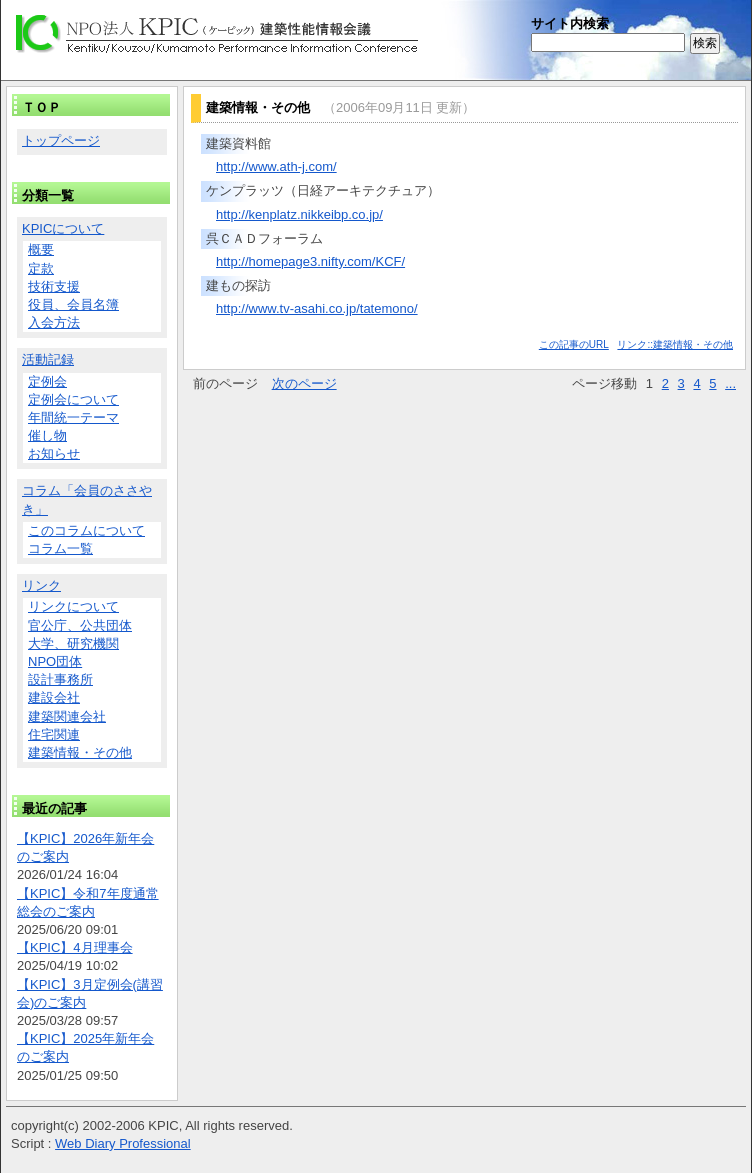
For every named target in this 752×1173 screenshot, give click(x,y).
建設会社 (54, 697)
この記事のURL (574, 344)
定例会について (73, 399)
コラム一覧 (60, 548)
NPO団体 (55, 661)
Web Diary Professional (123, 1143)
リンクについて (73, 606)
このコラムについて (86, 530)
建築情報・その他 (80, 752)
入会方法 (54, 322)
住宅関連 (54, 734)
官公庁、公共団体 (80, 625)
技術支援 (54, 286)
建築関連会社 (67, 716)
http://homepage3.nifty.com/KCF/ (310, 261)
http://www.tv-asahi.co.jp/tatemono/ (317, 308)
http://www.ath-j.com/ (276, 166)
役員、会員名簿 (73, 304)
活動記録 (48, 359)
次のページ (304, 383)
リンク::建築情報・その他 (675, 344)
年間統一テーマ (73, 417)
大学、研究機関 (73, 643)
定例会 (47, 381)
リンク (41, 585)
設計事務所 (60, 679)
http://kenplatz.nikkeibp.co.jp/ (299, 214)
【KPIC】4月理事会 (75, 947)
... (730, 383)
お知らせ (54, 453)
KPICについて (63, 228)
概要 (41, 249)
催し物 (47, 435)
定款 (41, 268)
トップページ (61, 140)
